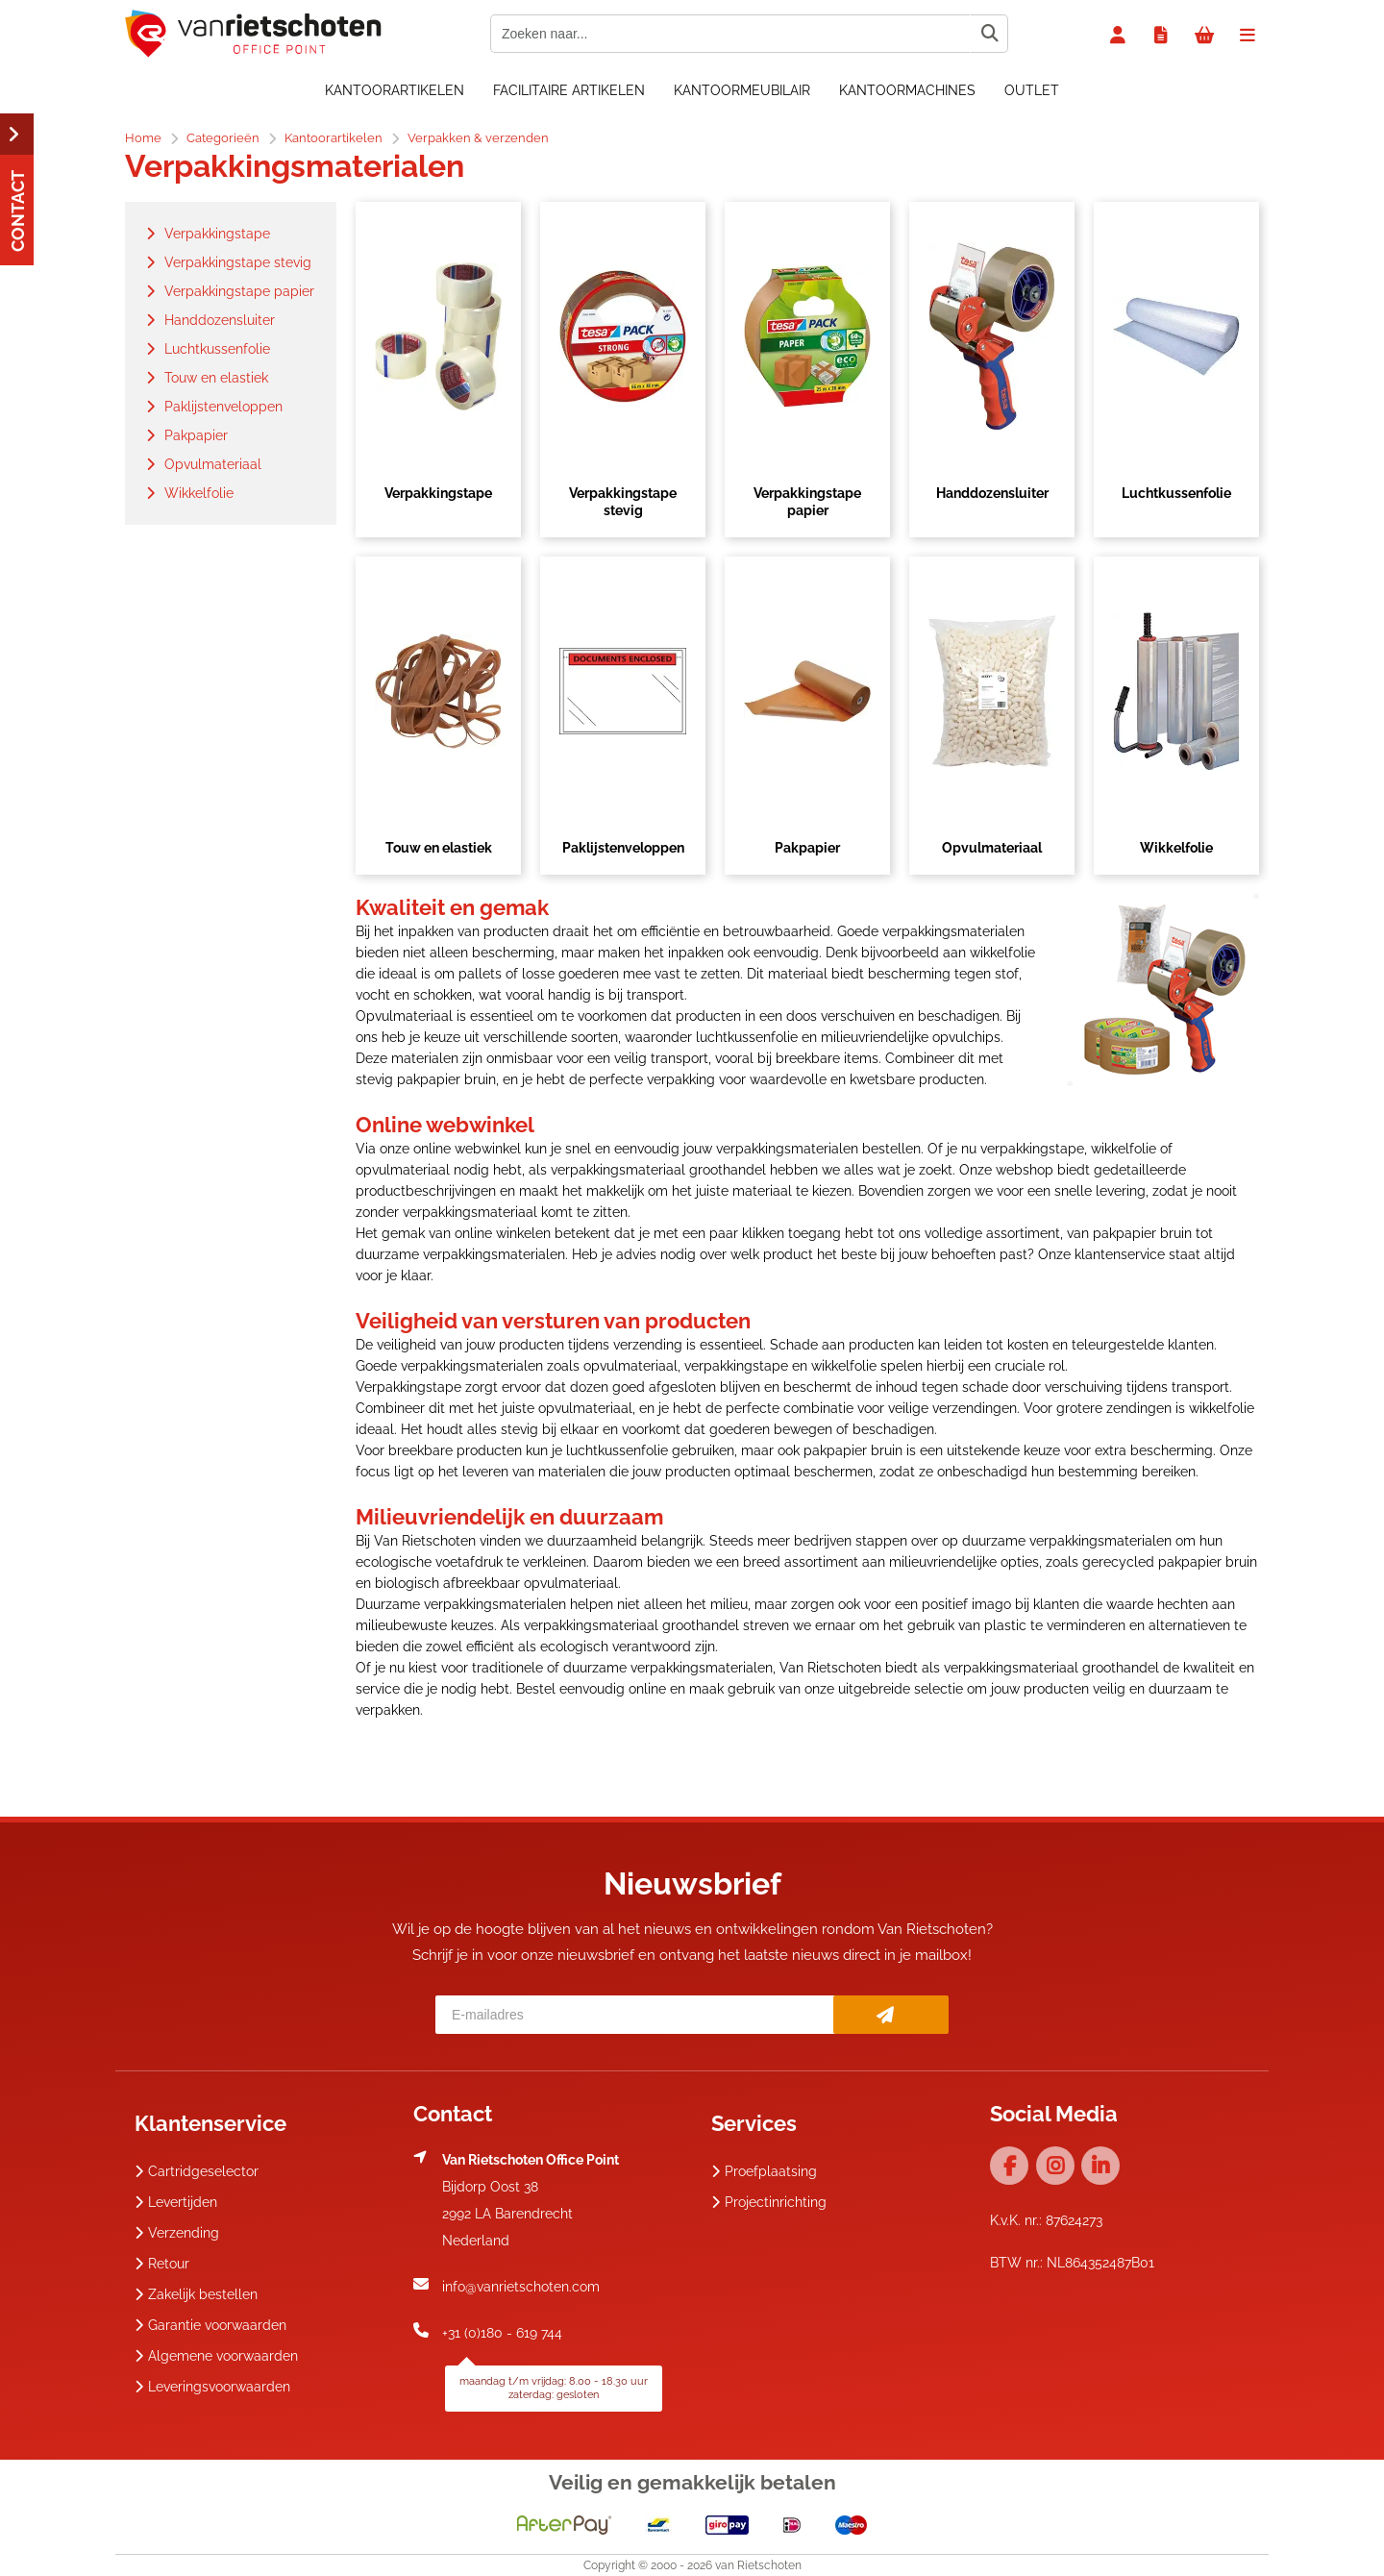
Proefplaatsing (764, 2171)
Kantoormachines (907, 90)
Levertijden (176, 2202)
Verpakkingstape (438, 493)
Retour (162, 2263)
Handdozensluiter (992, 493)
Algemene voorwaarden (216, 2356)
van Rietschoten (758, 2565)
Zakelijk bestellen (196, 2294)
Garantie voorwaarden (210, 2325)
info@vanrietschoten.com (521, 2286)
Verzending (177, 2233)
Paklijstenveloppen (623, 847)
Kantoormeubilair (742, 90)
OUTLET (1031, 90)
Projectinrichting (769, 2202)
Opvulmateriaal (992, 847)
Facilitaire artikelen (569, 90)
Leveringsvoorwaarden (212, 2386)
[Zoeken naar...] (989, 33)
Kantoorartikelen (394, 90)
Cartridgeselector (197, 2171)
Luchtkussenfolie (1176, 493)
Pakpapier (807, 847)
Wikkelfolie (1176, 847)
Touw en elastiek (438, 847)
